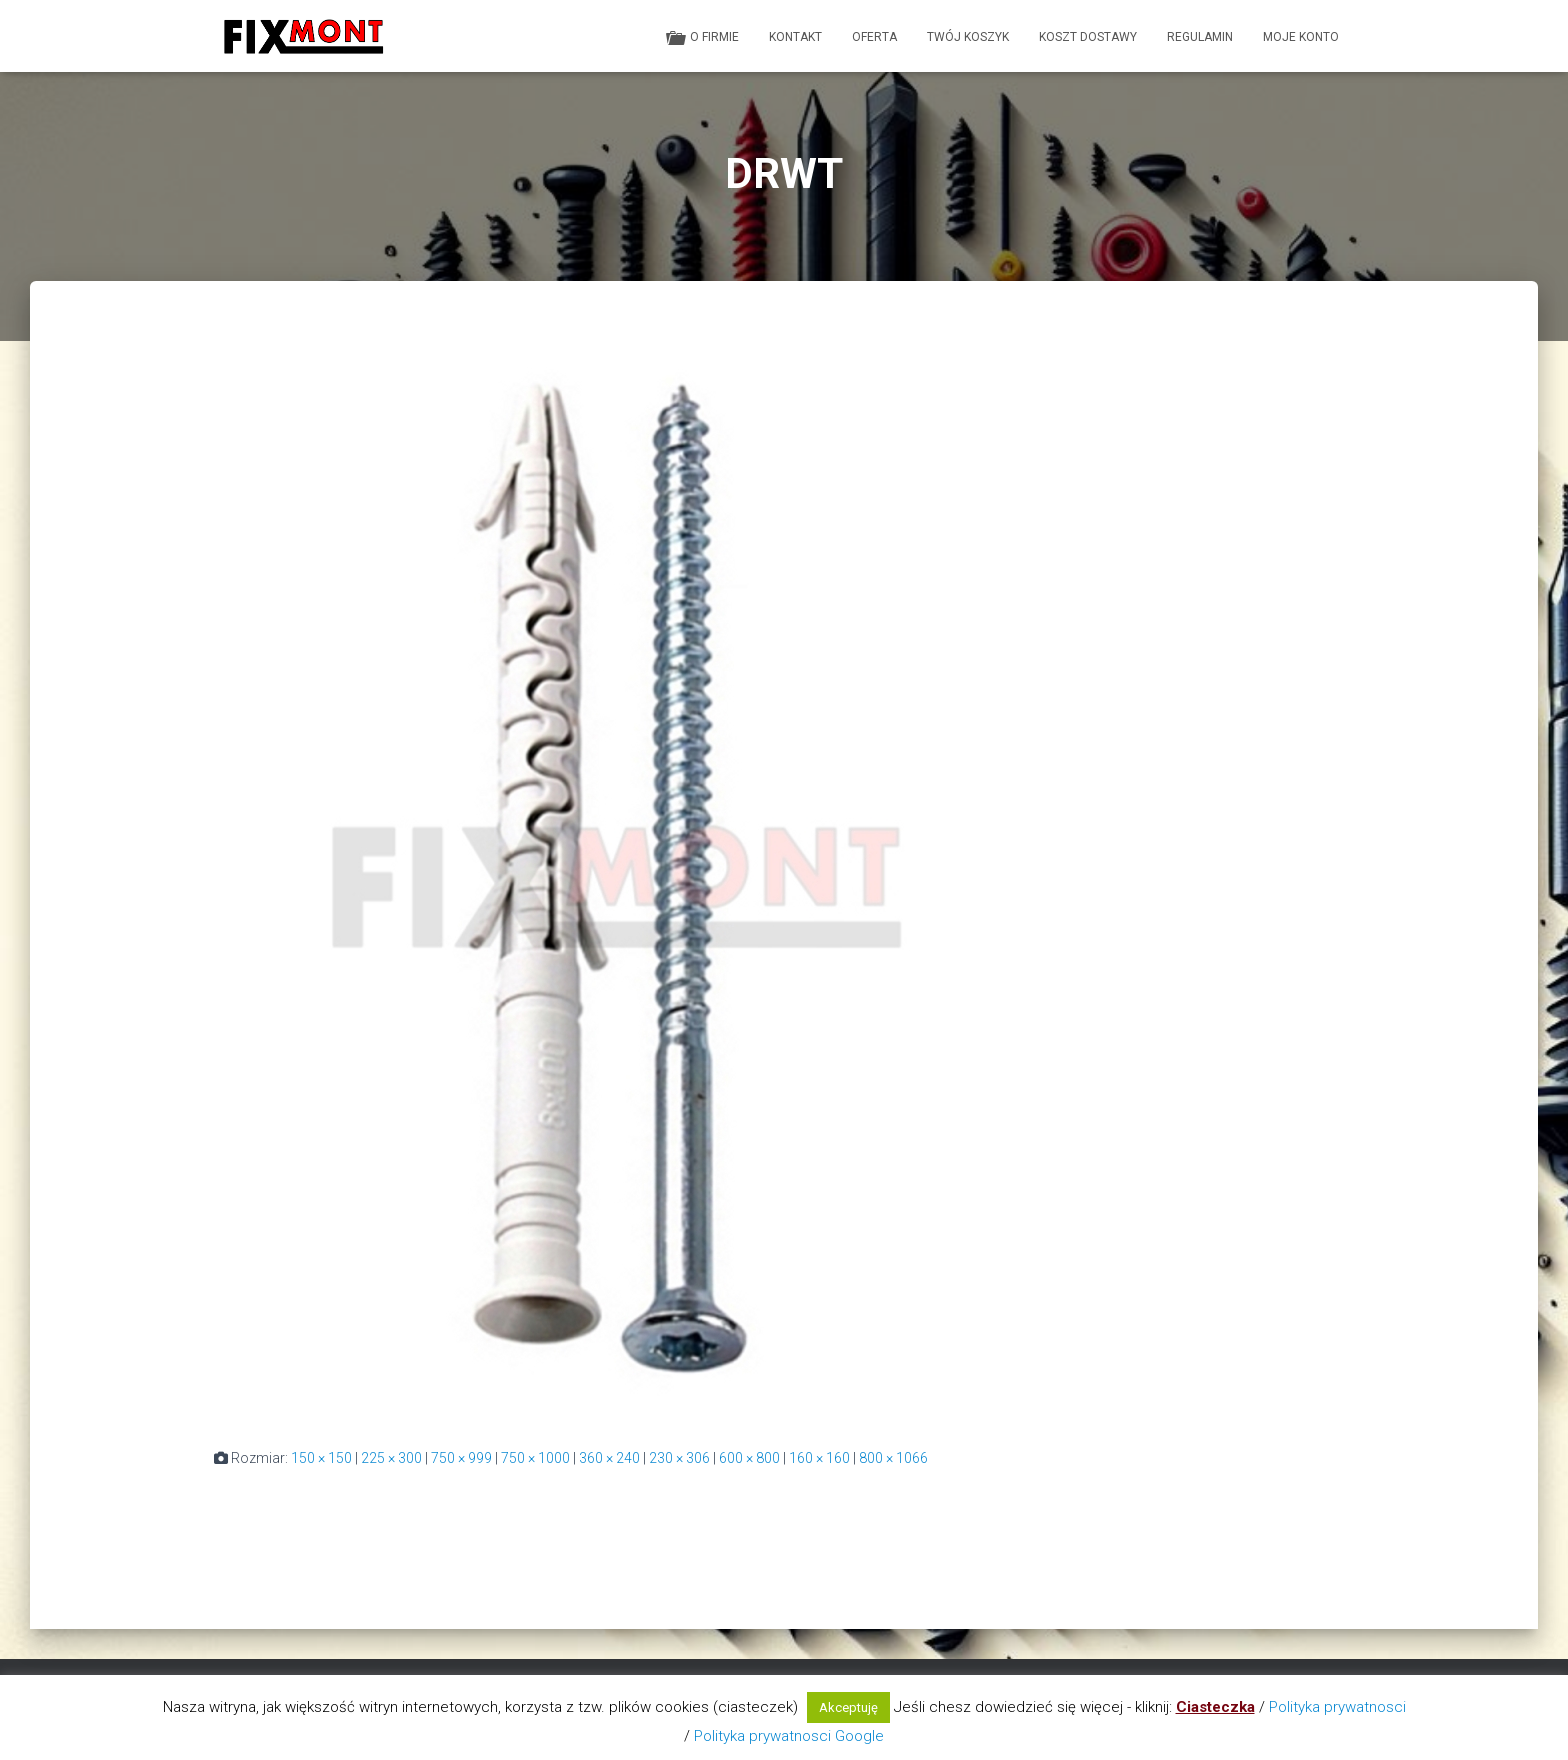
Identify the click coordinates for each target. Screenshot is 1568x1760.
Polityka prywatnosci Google (789, 1736)
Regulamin (1200, 37)
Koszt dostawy (1088, 37)
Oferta (874, 37)
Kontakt (795, 37)
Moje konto (1301, 37)
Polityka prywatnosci (1337, 1707)
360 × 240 (609, 1458)
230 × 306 (679, 1458)
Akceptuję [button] (848, 1707)
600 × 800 (749, 1458)
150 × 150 (321, 1458)
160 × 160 (819, 1458)
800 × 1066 (893, 1458)
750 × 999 (461, 1458)
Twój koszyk (968, 37)
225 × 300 (391, 1458)
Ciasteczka (1215, 1707)
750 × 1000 (535, 1458)
